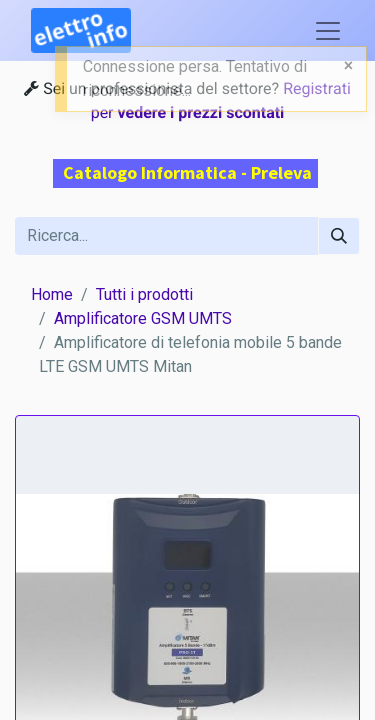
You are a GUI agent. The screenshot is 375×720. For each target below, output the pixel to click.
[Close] (348, 66)
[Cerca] (339, 236)
